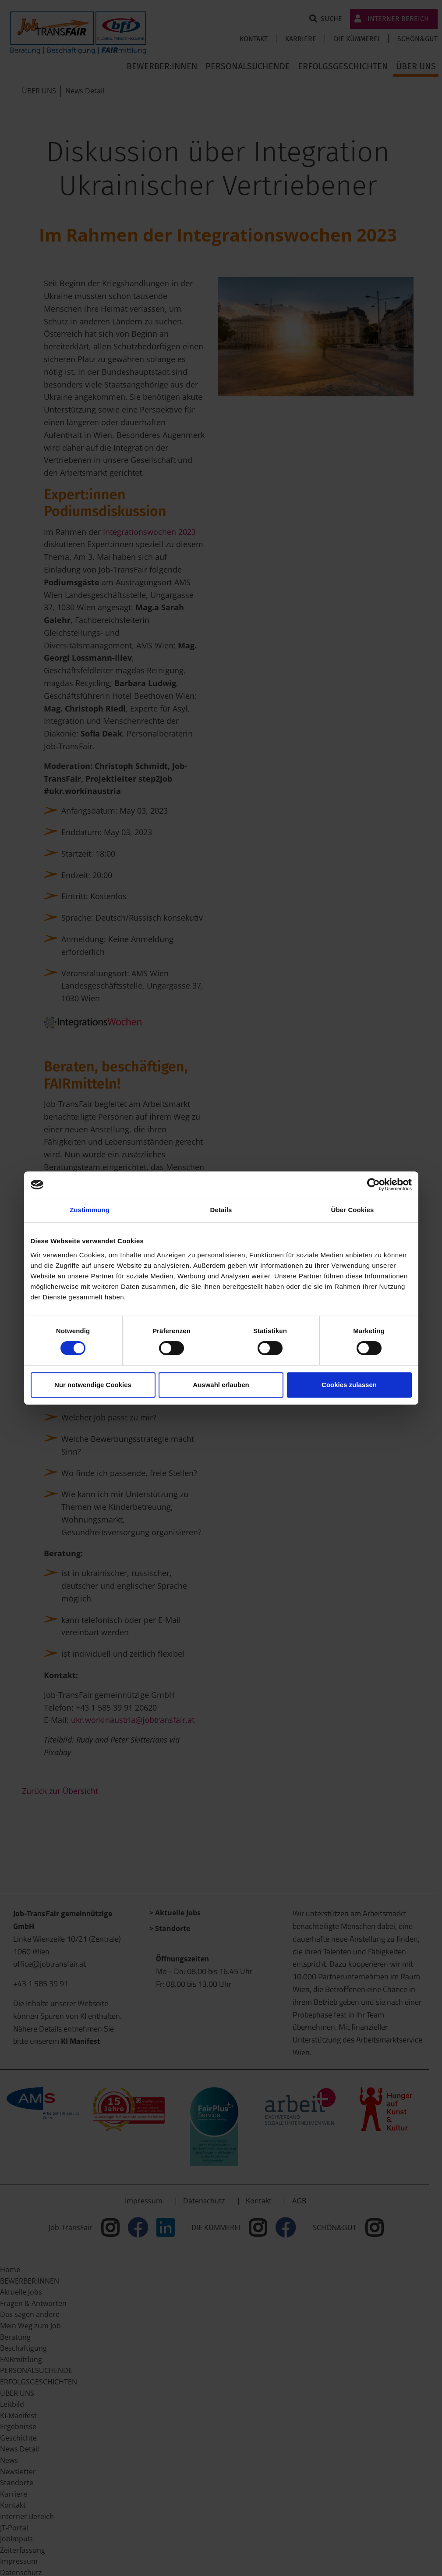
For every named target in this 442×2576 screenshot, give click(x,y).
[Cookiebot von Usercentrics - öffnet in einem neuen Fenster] (373, 1184)
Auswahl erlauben (221, 1384)
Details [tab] (221, 1209)
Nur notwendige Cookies (92, 1384)
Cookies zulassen (349, 1384)
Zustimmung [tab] (90, 1209)
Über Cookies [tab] (352, 1209)
